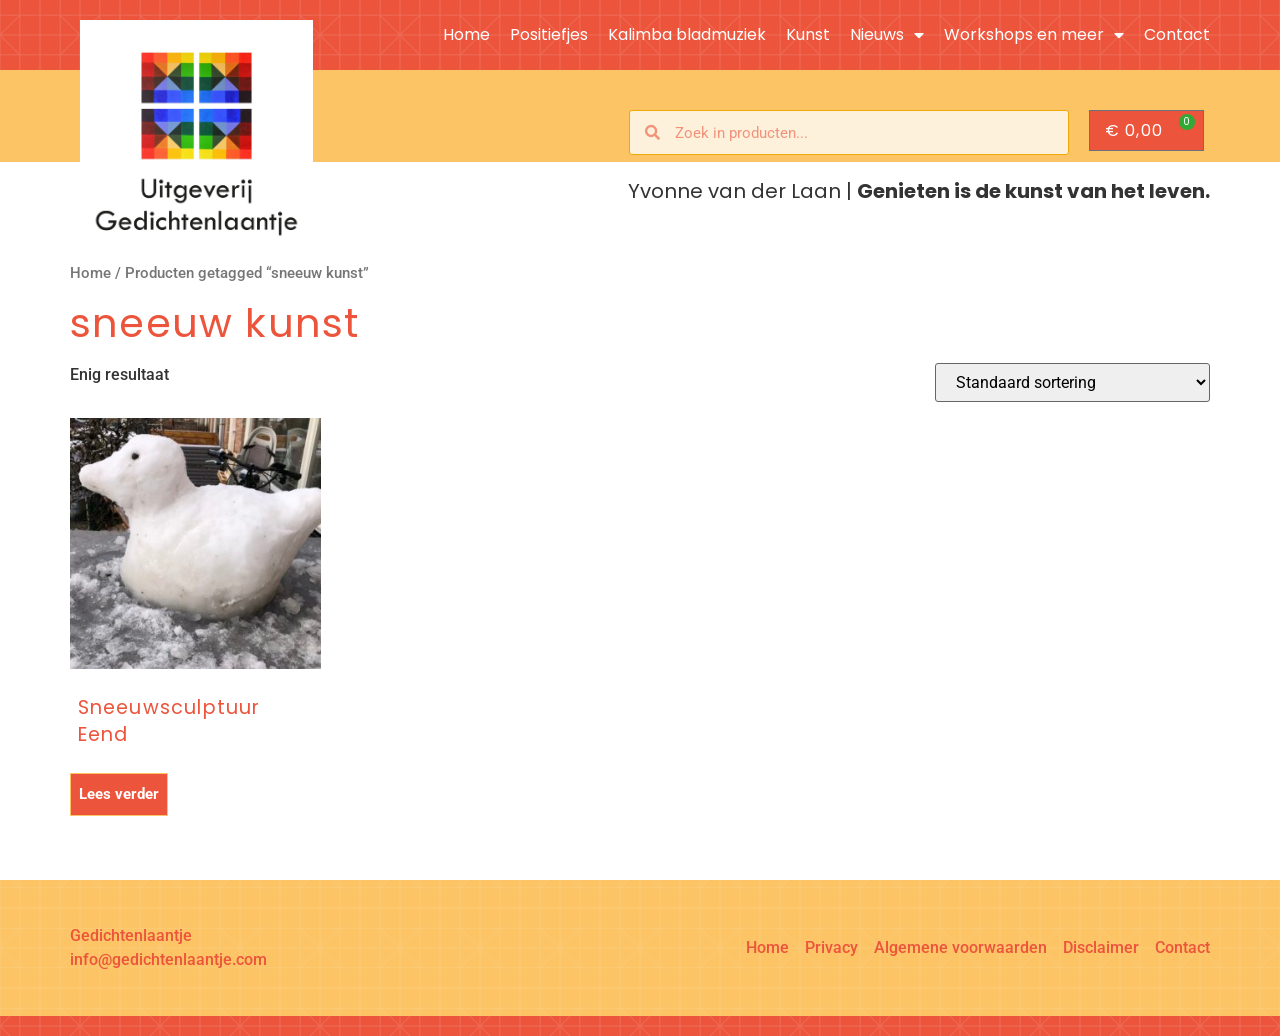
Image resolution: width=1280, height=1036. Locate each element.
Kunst (808, 35)
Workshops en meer (1034, 35)
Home (466, 35)
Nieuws (887, 35)
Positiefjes (549, 35)
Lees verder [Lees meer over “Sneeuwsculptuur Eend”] (119, 794)
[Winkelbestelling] (1072, 382)
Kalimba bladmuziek (687, 35)
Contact (1177, 35)
